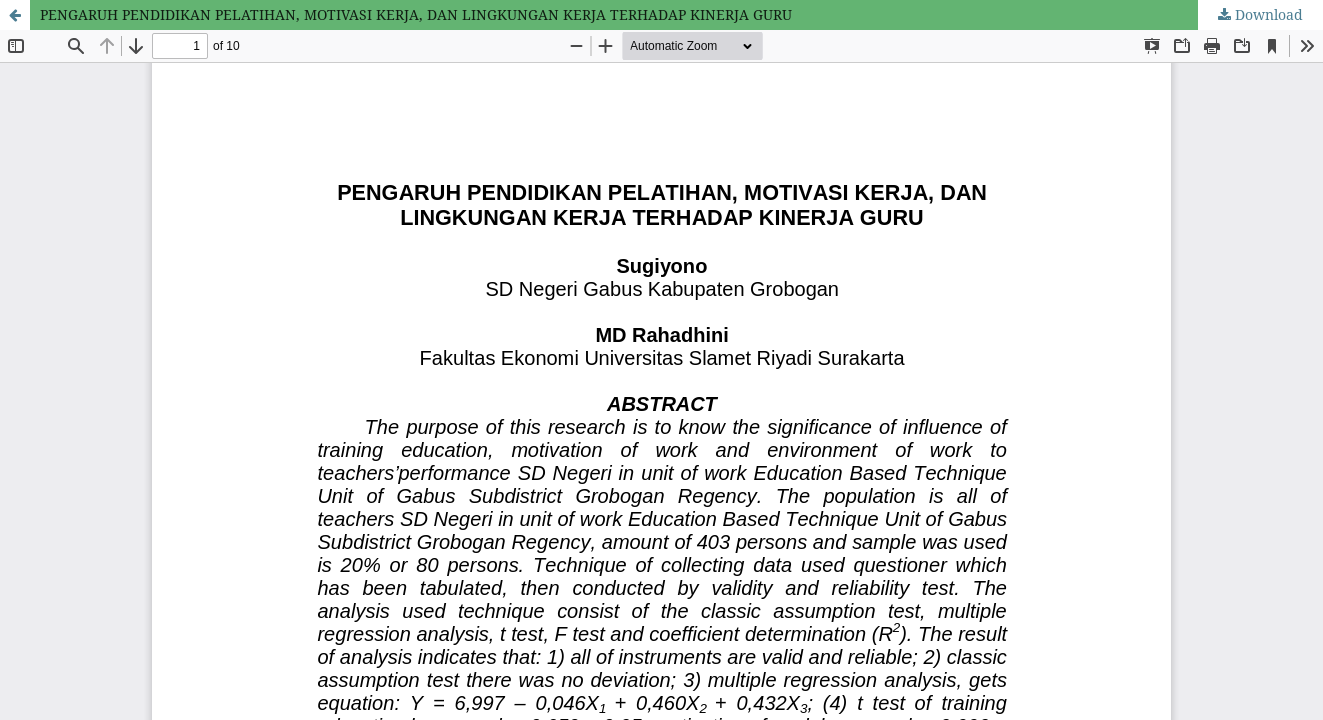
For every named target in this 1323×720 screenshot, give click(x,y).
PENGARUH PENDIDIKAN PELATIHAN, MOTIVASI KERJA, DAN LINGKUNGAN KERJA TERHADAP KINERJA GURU (416, 14)
